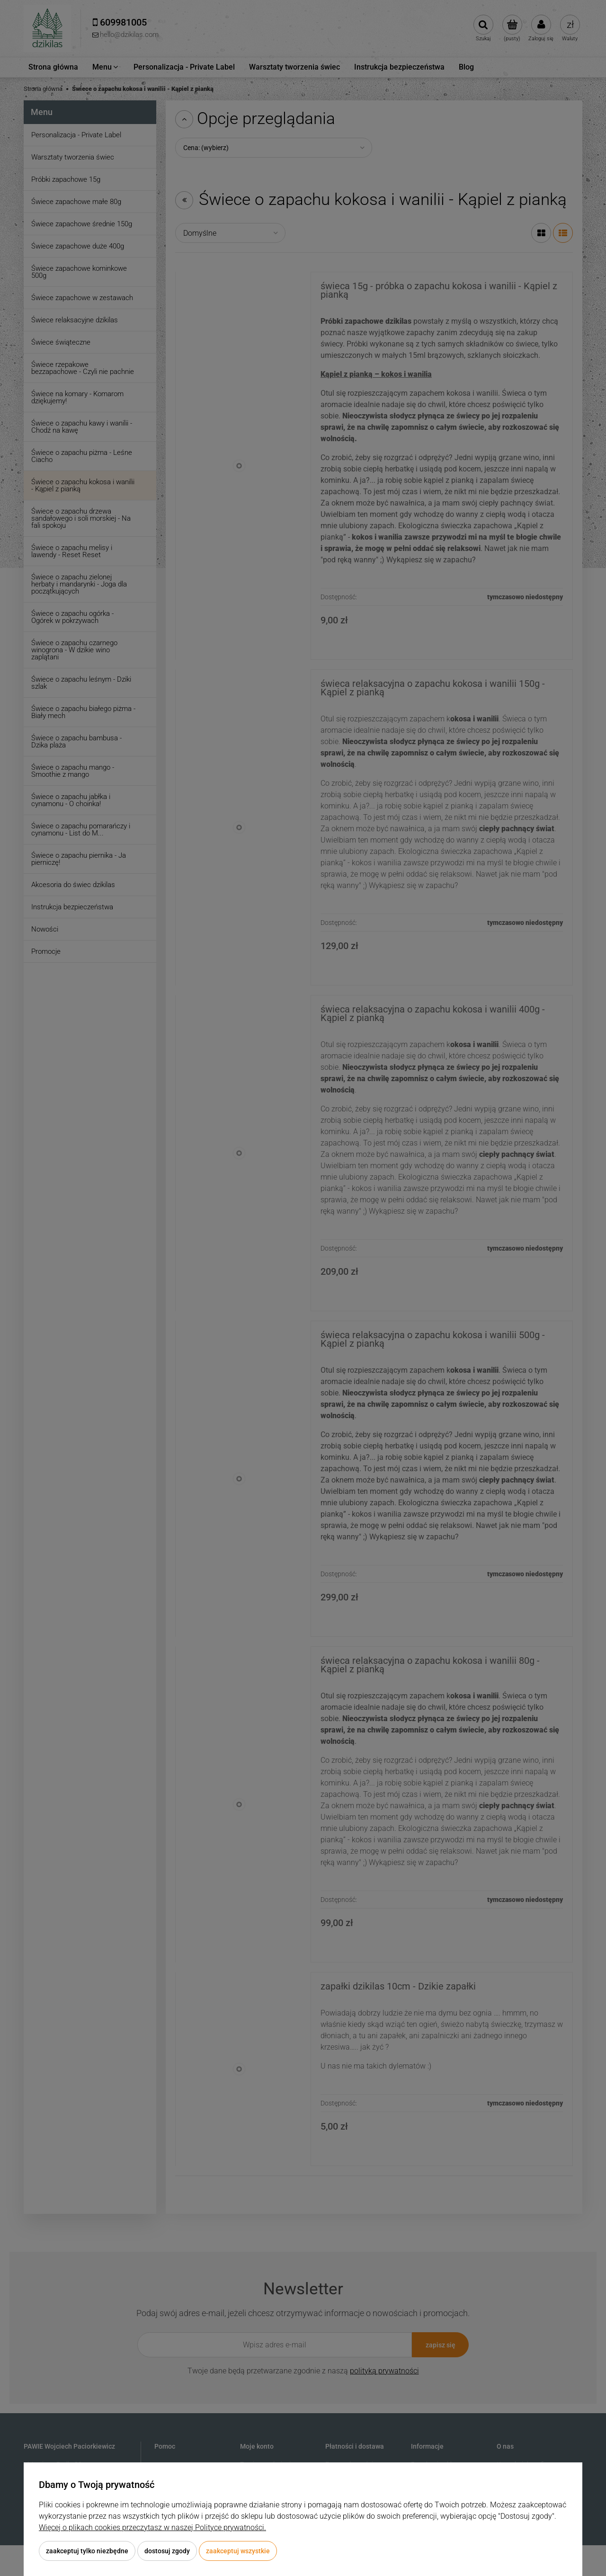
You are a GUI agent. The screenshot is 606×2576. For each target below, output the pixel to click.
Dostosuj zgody (167, 2551)
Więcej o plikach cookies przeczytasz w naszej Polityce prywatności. (152, 2527)
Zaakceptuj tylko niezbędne (87, 2551)
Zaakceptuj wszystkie (238, 2551)
